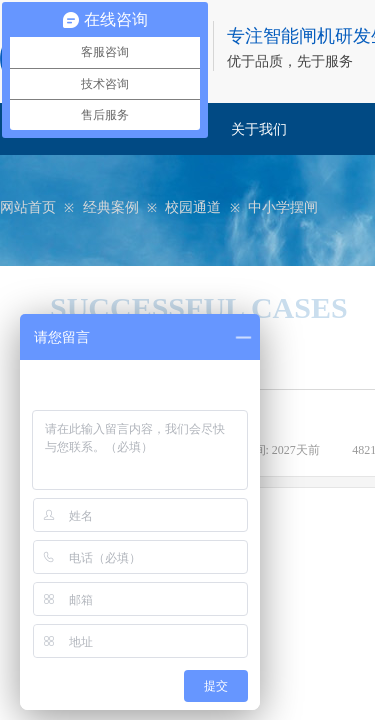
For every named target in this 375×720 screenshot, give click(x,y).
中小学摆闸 (283, 207)
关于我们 (259, 129)
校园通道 (193, 207)
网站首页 (28, 207)
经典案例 (111, 207)
